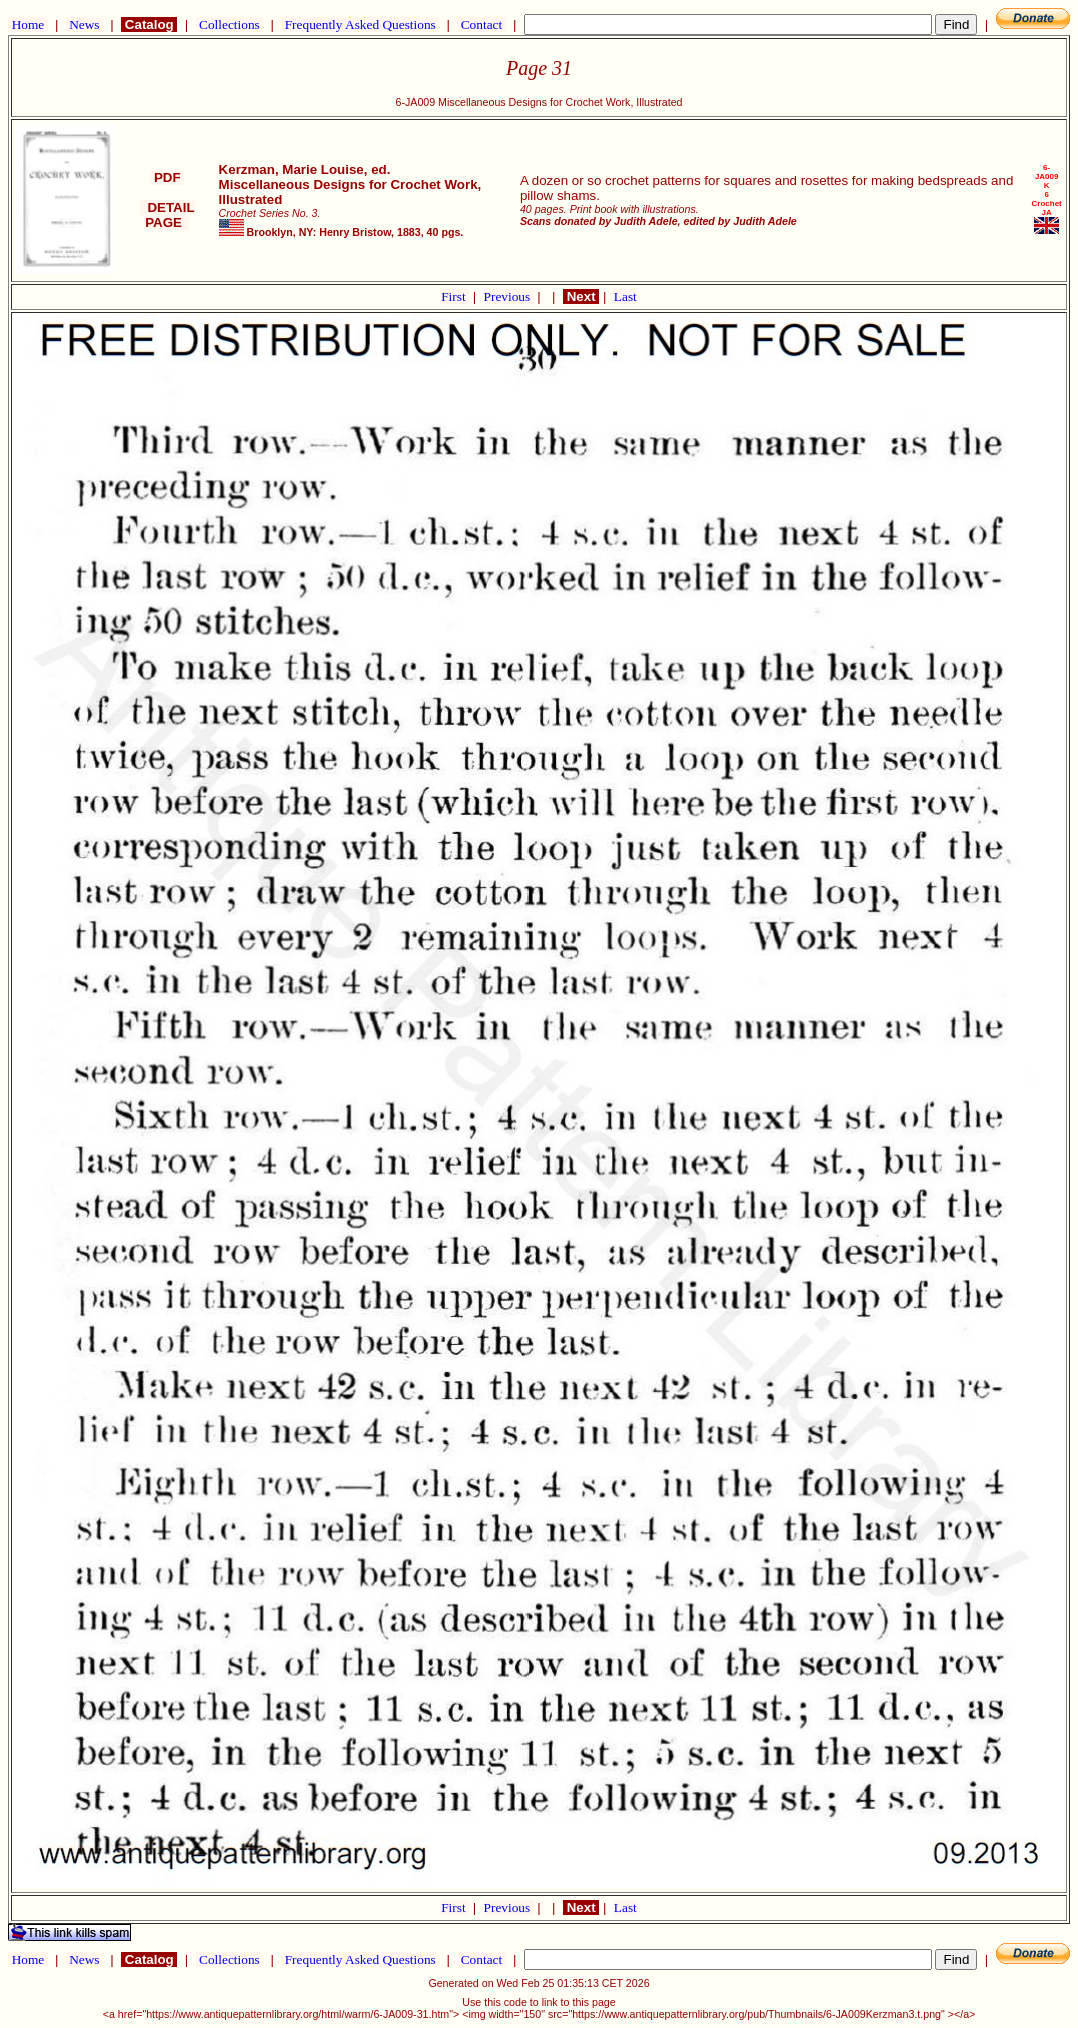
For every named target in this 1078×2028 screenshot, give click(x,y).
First (455, 296)
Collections (229, 24)
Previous (509, 296)
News (84, 24)
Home (27, 24)
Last (625, 296)
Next (581, 296)
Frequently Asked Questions (360, 24)
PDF (167, 177)
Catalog (149, 24)
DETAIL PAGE (167, 215)
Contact (481, 24)
